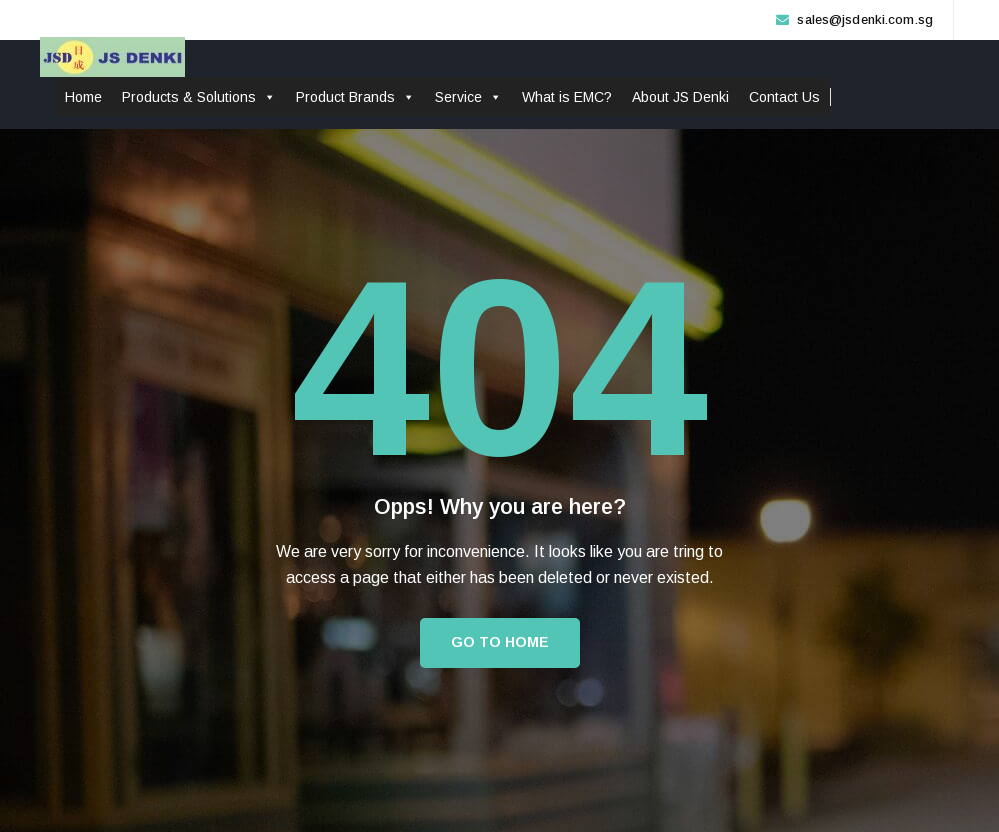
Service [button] (468, 97)
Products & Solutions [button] (199, 97)
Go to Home (500, 642)
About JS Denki (680, 97)
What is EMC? (567, 97)
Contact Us (784, 97)
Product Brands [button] (355, 97)
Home (83, 97)
